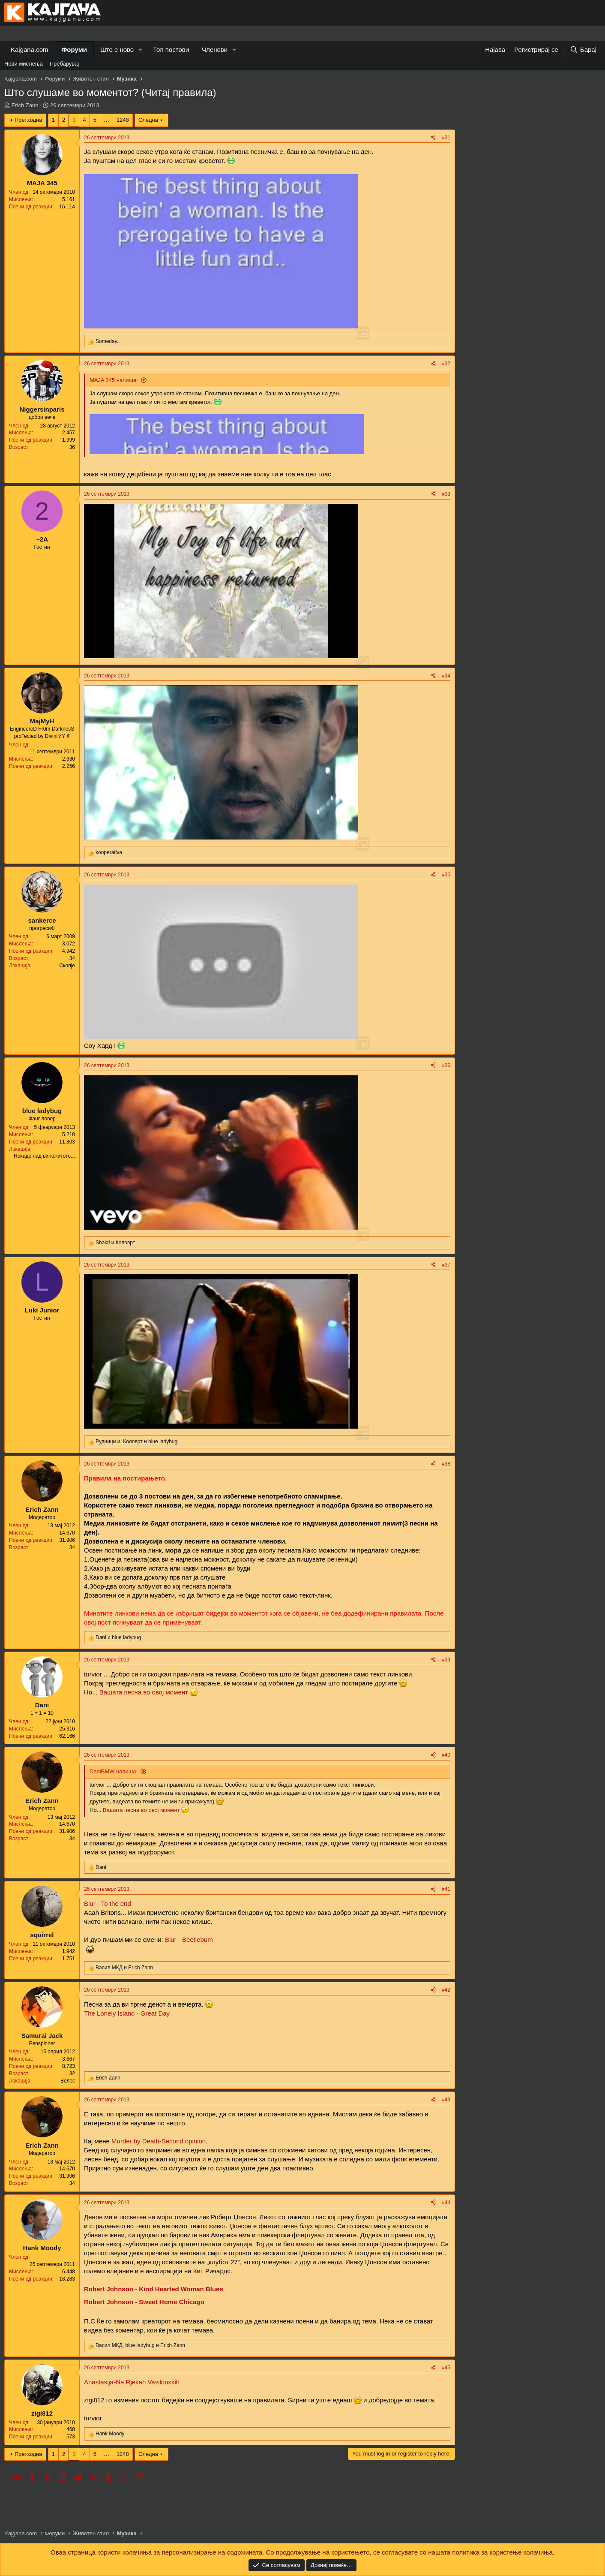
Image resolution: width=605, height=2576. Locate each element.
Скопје (67, 966)
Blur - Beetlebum (189, 1939)
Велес (67, 2081)
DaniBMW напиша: (114, 1771)
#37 (446, 1265)
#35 (446, 875)
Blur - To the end (107, 1903)
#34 (446, 676)
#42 (446, 1990)
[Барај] (583, 49)
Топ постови (171, 49)
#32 (446, 364)
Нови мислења (23, 63)
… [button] (106, 120)
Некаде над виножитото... (44, 1156)
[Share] (433, 138)
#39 (446, 1660)
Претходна (28, 120)
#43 (446, 2100)
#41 (446, 1889)
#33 (446, 494)
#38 (446, 1464)
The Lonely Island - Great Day (127, 2013)
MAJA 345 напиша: (114, 380)
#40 (446, 1755)
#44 (446, 2203)
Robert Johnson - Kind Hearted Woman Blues (153, 2289)
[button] (141, 49)
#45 (446, 2368)
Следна (148, 120)
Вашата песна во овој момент (143, 1692)
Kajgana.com (29, 49)
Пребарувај (64, 63)
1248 (123, 120)
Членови (215, 49)
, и (136, 1441)
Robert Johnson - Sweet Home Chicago (144, 2301)
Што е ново (117, 49)
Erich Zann (25, 105)
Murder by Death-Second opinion (158, 2141)
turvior (93, 1674)
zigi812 (94, 2400)
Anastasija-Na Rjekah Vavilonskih (132, 2382)
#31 (446, 138)
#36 (446, 1065)
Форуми (74, 49)
